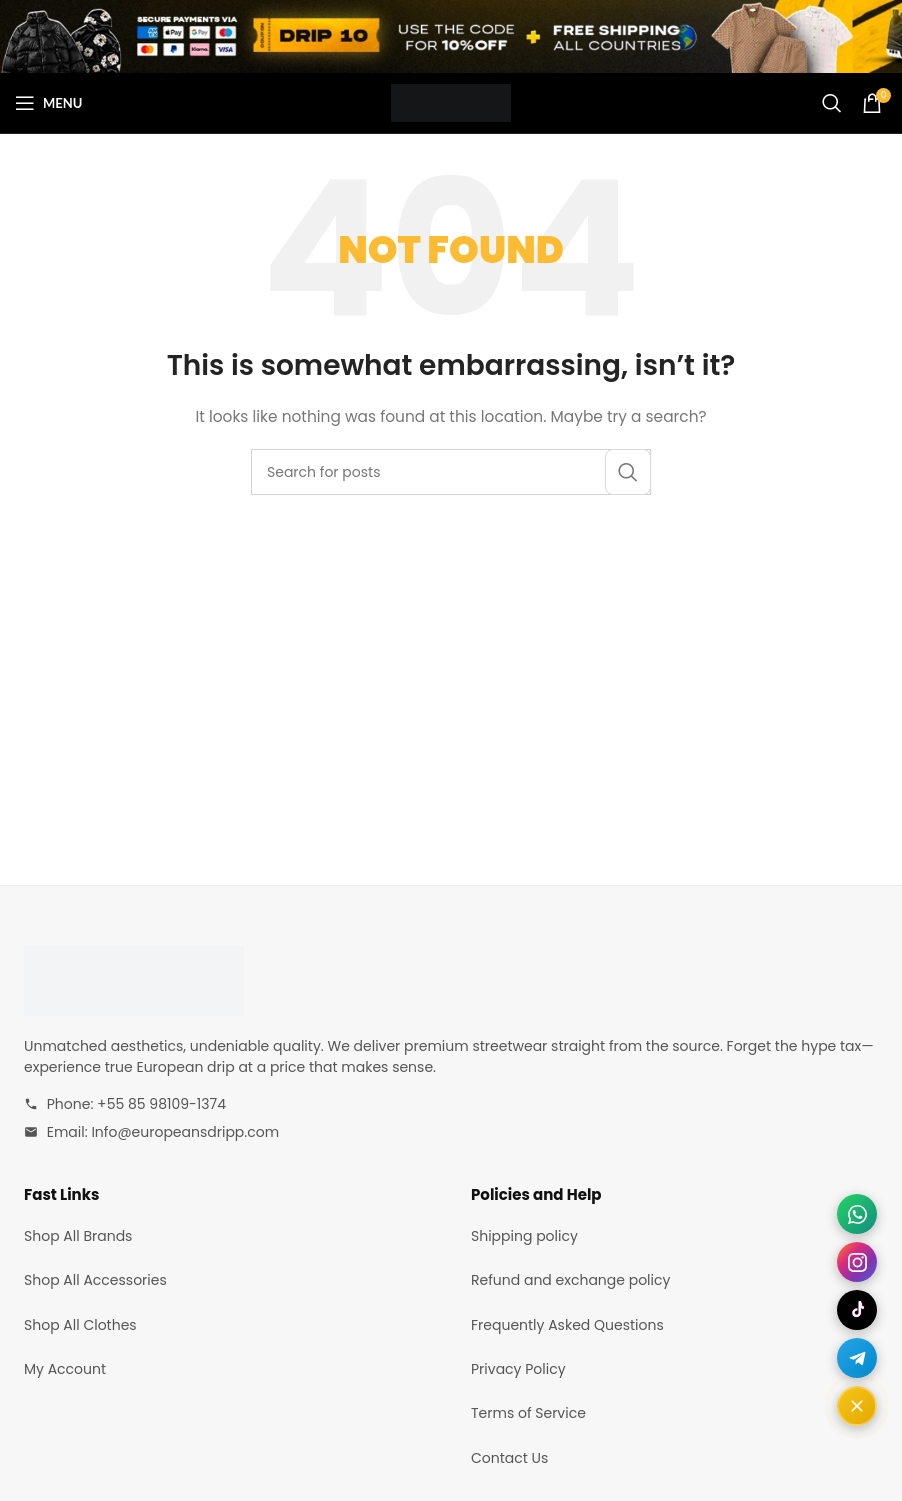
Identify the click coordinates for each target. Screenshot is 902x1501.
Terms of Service (528, 1413)
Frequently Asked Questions (567, 1325)
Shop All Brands (78, 1236)
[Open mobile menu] (48, 103)
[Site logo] (451, 102)
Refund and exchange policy (570, 1280)
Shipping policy (524, 1236)
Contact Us (509, 1458)
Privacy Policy (518, 1369)
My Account (65, 1369)
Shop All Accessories (95, 1280)
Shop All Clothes (80, 1325)
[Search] (832, 103)
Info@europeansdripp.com (185, 1132)
